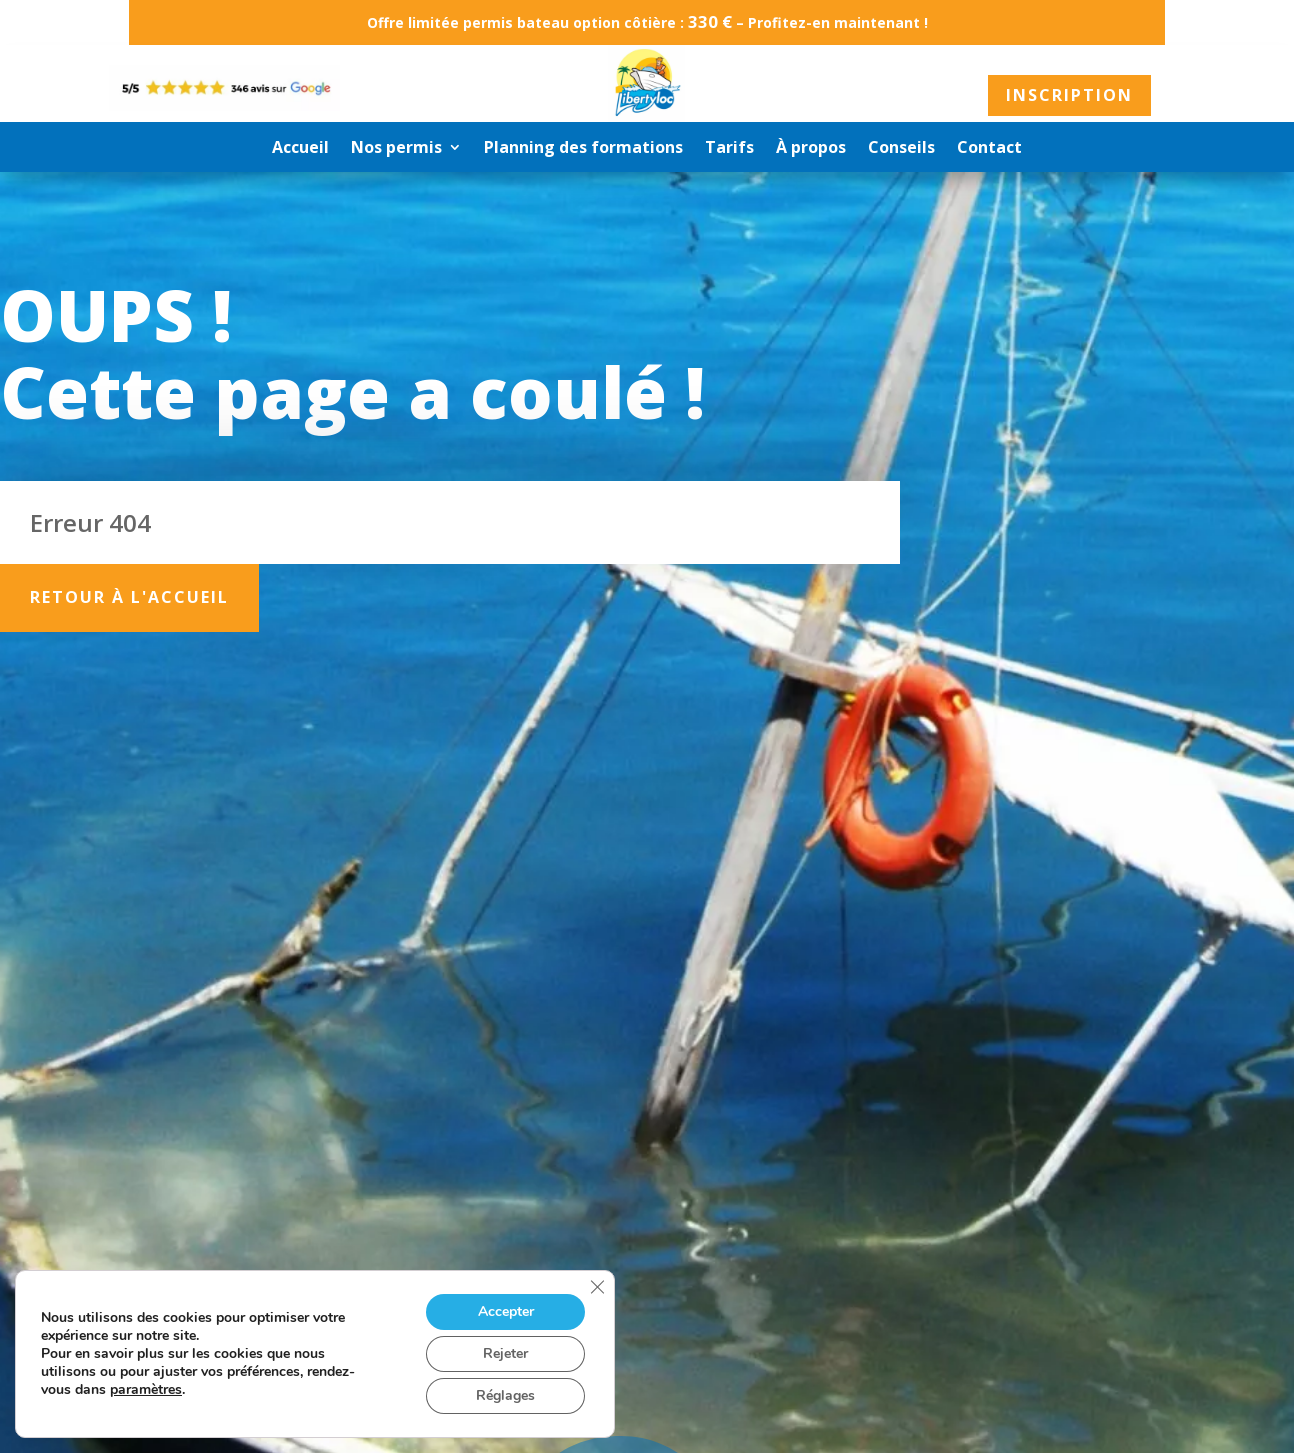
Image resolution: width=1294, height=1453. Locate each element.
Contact (989, 149)
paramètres (146, 1390)
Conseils (901, 149)
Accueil (300, 149)
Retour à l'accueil (129, 597)
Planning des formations (583, 149)
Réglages (505, 1395)
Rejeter (505, 1353)
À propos (811, 149)
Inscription (1069, 95)
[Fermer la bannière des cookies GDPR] (597, 1287)
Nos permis (396, 149)
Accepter (506, 1311)
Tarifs (729, 149)
